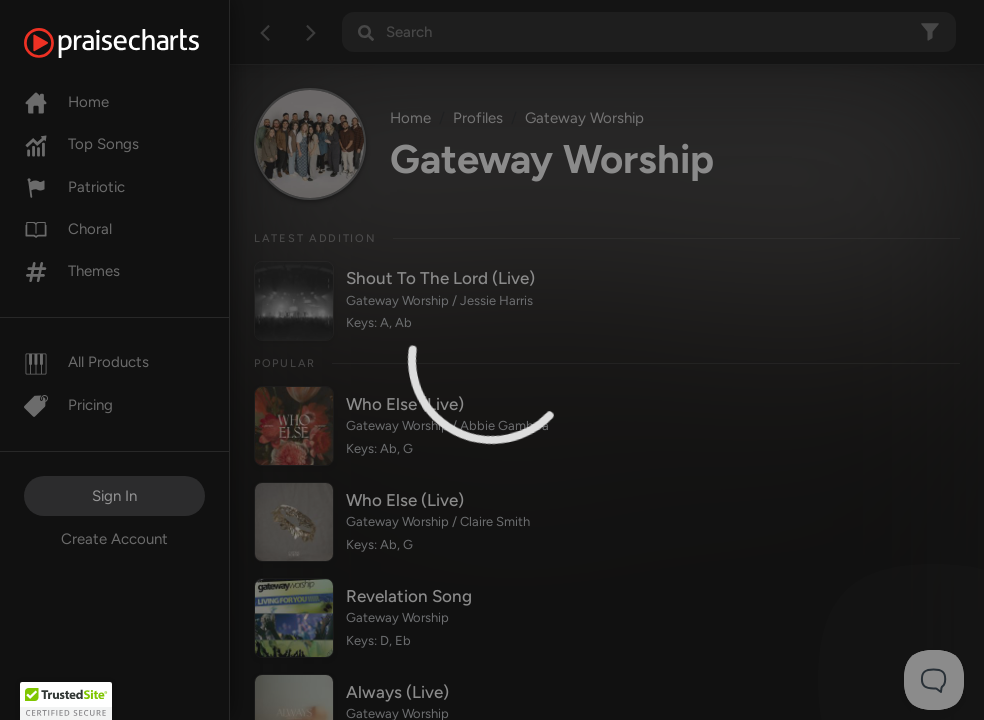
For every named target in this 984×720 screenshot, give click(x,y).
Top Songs (81, 144)
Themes (72, 271)
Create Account (114, 539)
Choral (68, 229)
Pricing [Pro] (68, 405)
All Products (86, 362)
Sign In (114, 496)
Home (66, 102)
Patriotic (74, 187)
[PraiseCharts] (136, 43)
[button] (66, 701)
